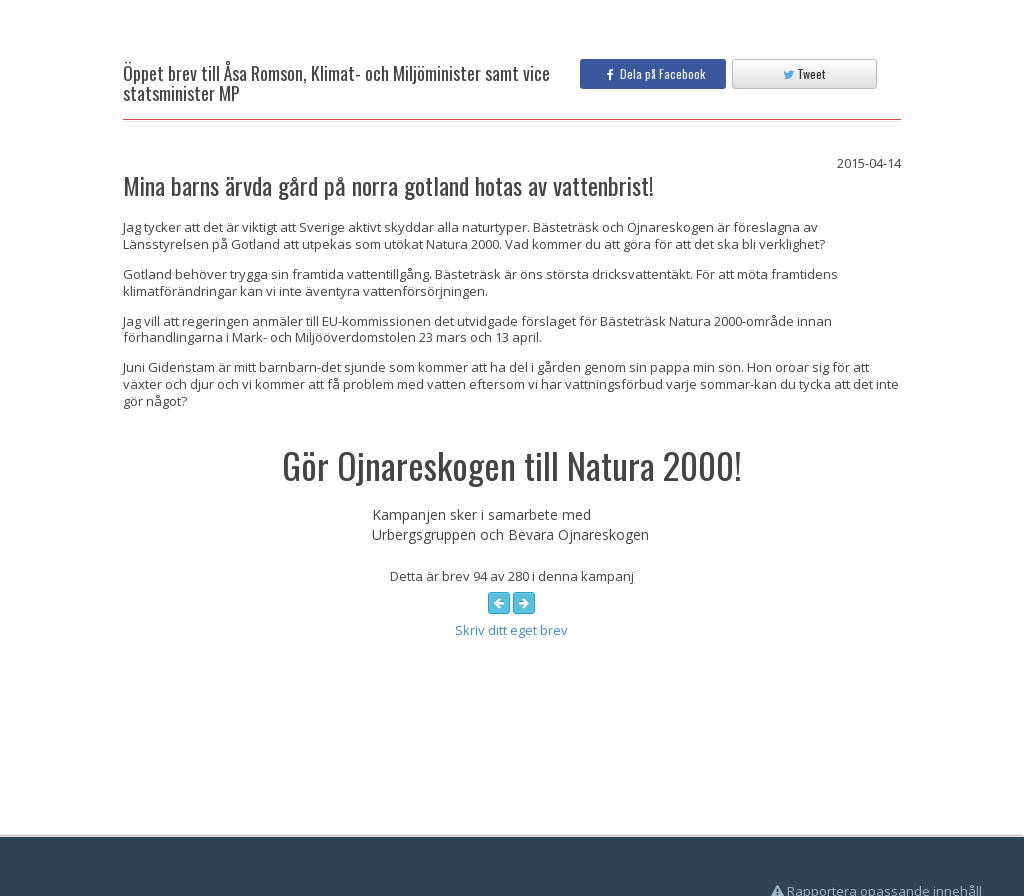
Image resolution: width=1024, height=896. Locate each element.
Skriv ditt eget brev (511, 630)
